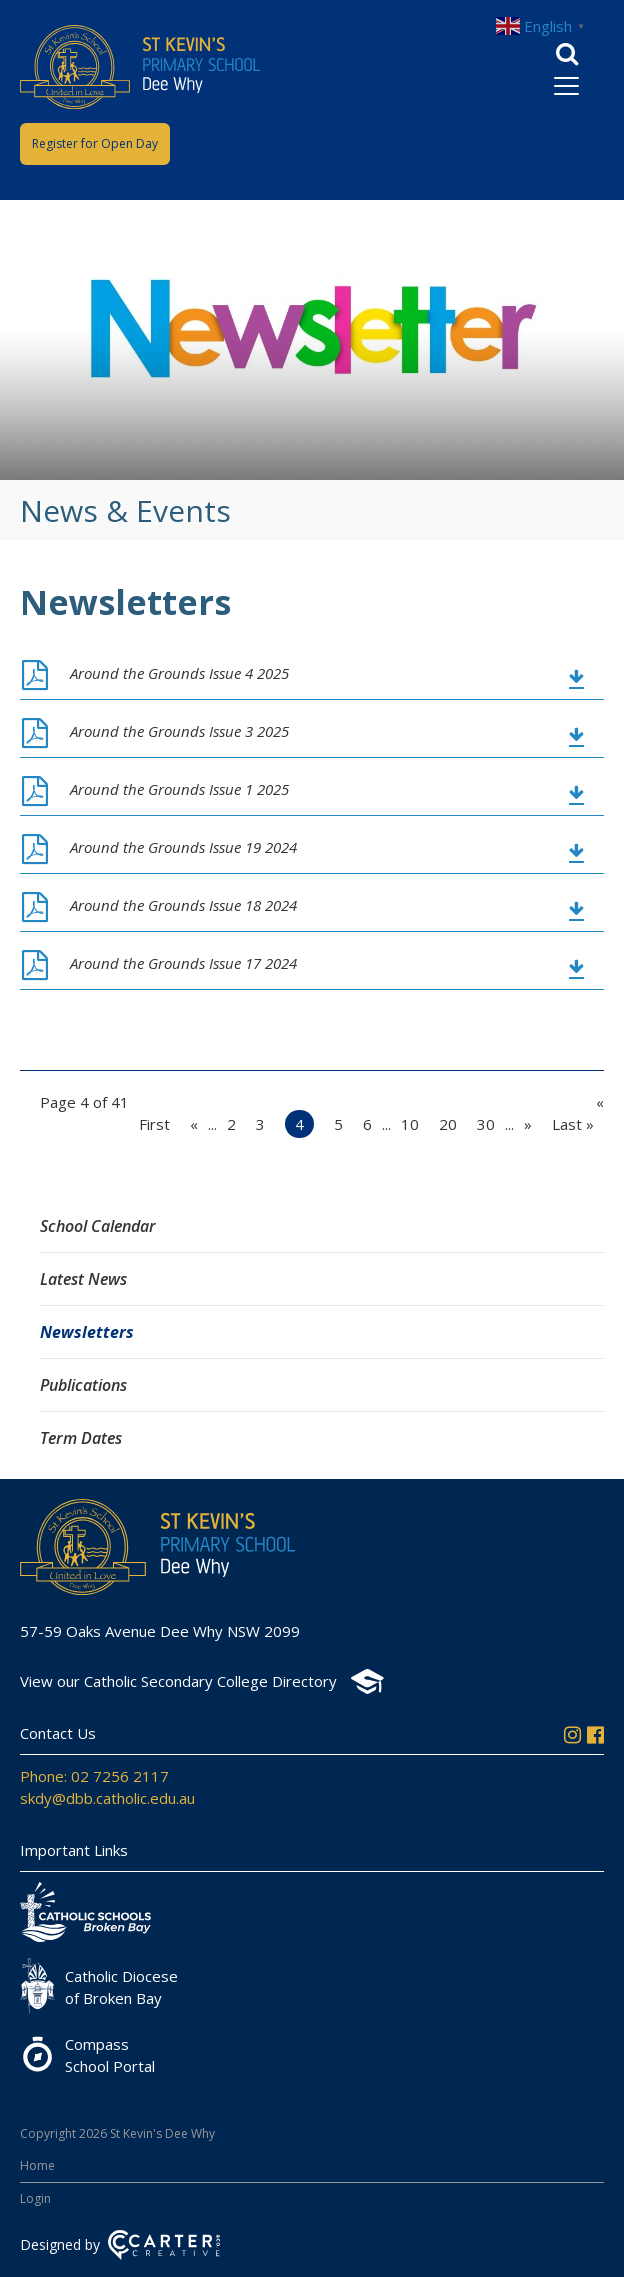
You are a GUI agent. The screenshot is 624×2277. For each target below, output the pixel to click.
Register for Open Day (95, 143)
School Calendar (98, 1226)
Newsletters (87, 1332)
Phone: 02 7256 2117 (94, 1776)
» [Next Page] (528, 1124)
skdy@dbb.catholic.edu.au (107, 1798)
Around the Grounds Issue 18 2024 (183, 905)
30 (486, 1124)
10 (410, 1124)
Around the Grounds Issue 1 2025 (179, 789)
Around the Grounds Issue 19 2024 (183, 847)
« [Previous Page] (194, 1124)
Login (35, 2198)
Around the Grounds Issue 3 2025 (179, 731)
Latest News (83, 1279)
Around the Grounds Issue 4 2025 (179, 673)
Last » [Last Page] (573, 1124)
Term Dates (81, 1438)
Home (37, 2165)
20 (448, 1124)
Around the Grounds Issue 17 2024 (183, 963)
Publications (83, 1385)
